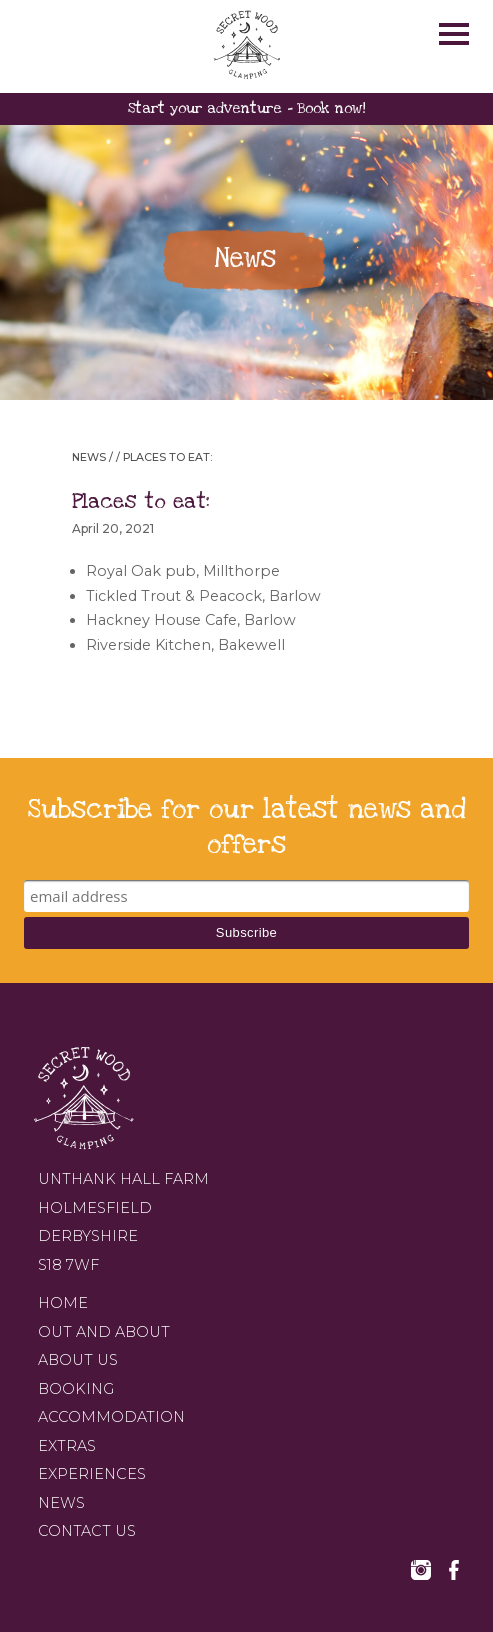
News (89, 457)
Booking (76, 1389)
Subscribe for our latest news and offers (247, 827)
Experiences (92, 1474)
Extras (67, 1446)
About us (78, 1360)
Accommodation (111, 1417)
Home (63, 1303)
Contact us (87, 1531)
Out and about (104, 1332)
